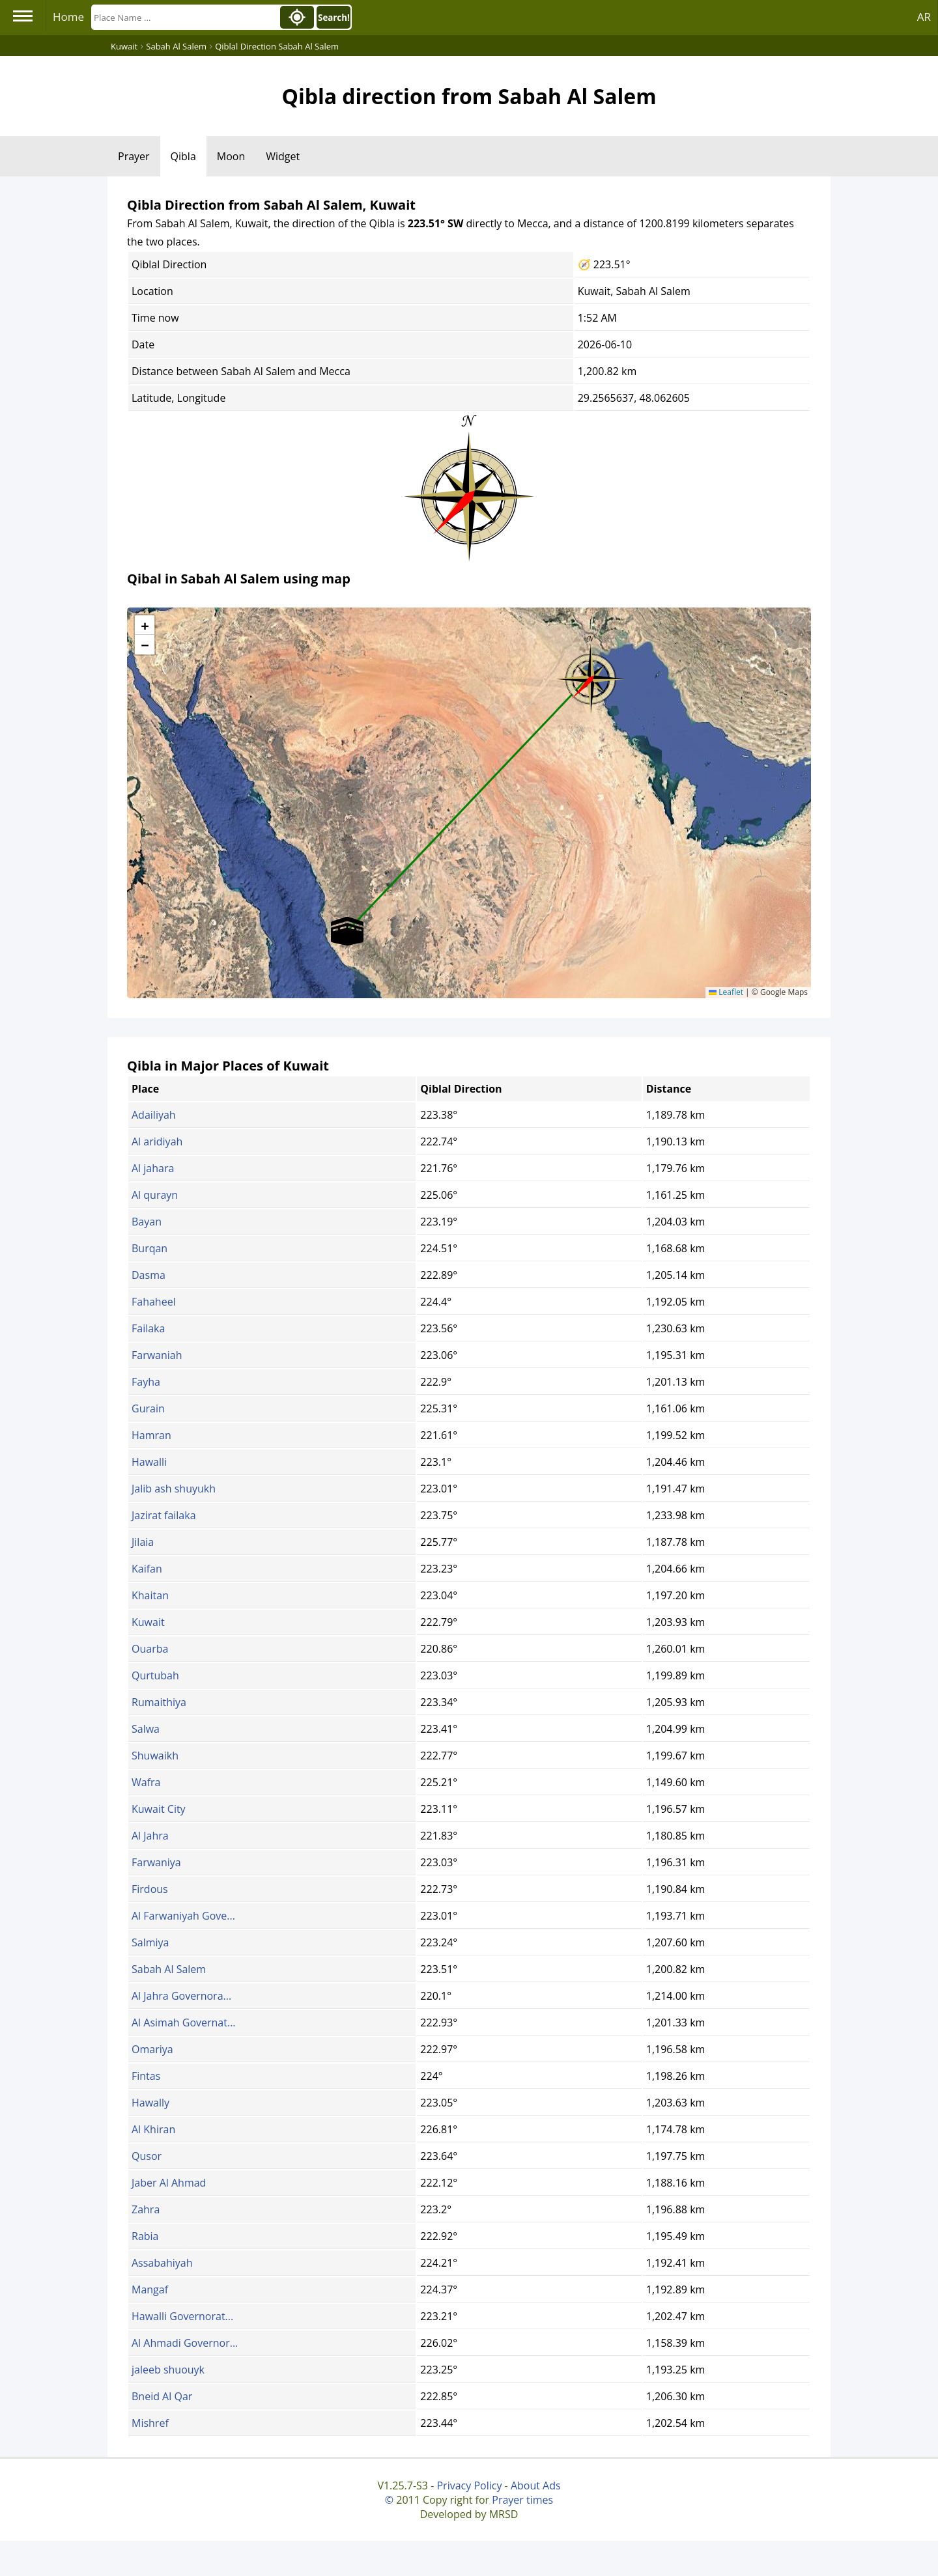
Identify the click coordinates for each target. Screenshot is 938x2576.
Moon (231, 156)
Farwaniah (157, 1355)
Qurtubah (155, 1675)
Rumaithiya (159, 1702)
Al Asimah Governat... (184, 2022)
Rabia (145, 2236)
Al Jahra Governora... (181, 1996)
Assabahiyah (162, 2263)
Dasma (148, 1275)
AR (924, 16)
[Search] (184, 17)
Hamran (151, 1435)
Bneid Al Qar (162, 2396)
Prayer (134, 156)
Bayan (147, 1221)
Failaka (148, 1328)
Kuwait (148, 1622)
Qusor (147, 2156)
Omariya (152, 2049)
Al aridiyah (157, 1141)
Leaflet (726, 992)
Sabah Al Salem (169, 1969)
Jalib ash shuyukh (174, 1488)
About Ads (536, 2485)
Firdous (150, 1889)
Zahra (146, 2209)
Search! (334, 17)
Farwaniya (156, 1862)
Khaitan (150, 1595)
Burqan (149, 1248)
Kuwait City (159, 1809)
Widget (283, 156)
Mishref (150, 2423)
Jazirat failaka (164, 1515)
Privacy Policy (469, 2485)
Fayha (146, 1382)
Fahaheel (154, 1302)
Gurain (148, 1408)
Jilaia (143, 1542)
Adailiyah (154, 1115)
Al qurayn (155, 1195)
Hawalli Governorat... (182, 2316)
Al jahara (153, 1168)
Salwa (146, 1729)
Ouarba (150, 1649)
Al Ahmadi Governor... (185, 2343)
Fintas (146, 2076)
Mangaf (150, 2289)
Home (68, 16)
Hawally (150, 2102)
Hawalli (149, 1462)
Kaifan (147, 1568)
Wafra (146, 1782)
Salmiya (150, 1942)
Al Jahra (150, 1835)
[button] (591, 675)
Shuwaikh (155, 1755)
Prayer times (522, 2500)
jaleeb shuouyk (168, 2369)
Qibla (183, 156)
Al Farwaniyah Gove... (183, 1916)
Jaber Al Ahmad (169, 2183)
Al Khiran (153, 2129)
